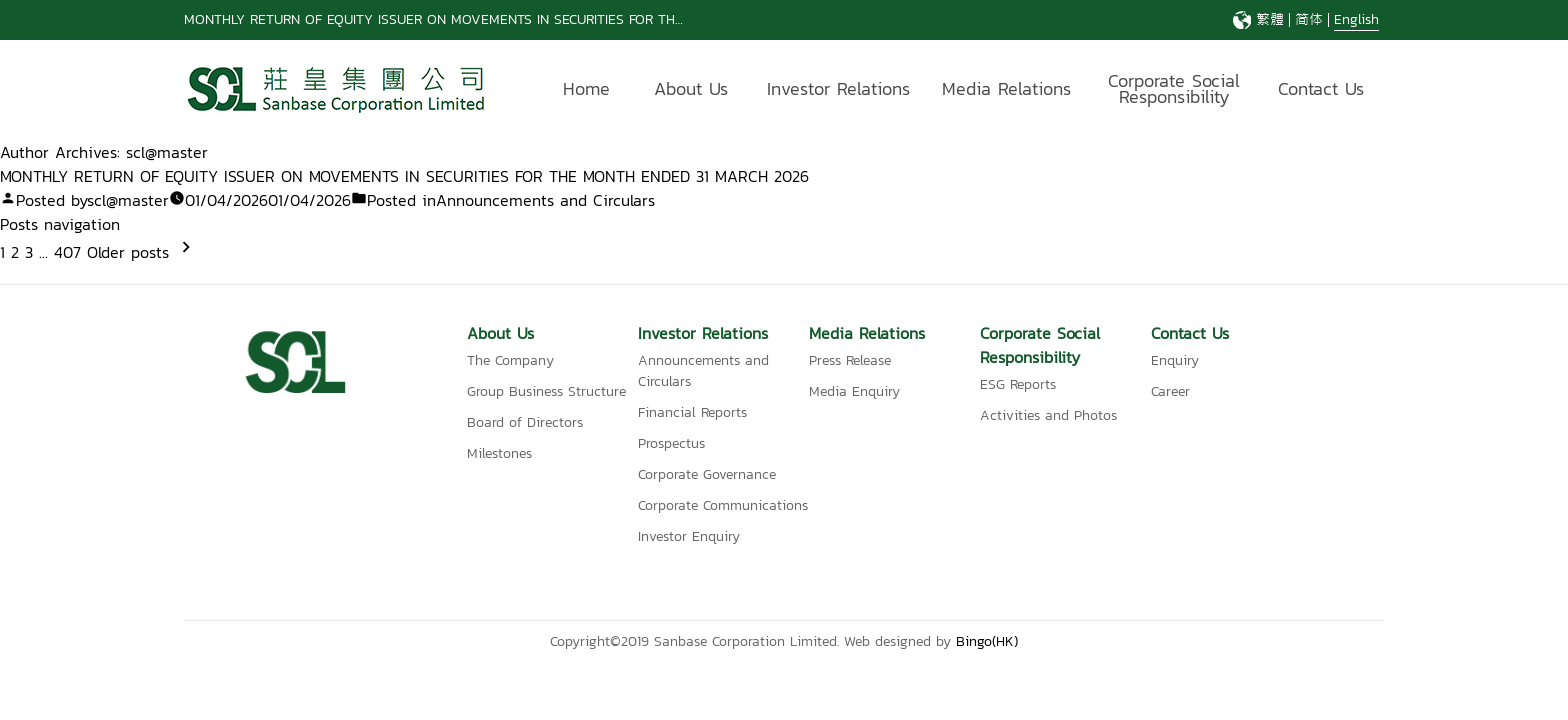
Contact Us (1321, 88)
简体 (1309, 19)
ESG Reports (1018, 384)
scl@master (128, 200)
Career (1170, 391)
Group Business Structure (546, 391)
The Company (510, 360)
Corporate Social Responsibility (1174, 91)
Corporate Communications (723, 505)
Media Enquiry (854, 391)
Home (586, 88)
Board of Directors (525, 422)
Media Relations (1006, 88)
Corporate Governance (707, 474)
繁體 (1270, 19)
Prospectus (671, 443)
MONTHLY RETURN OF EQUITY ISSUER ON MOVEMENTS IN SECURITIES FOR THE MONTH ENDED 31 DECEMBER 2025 (545, 19)
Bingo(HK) (987, 641)
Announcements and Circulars (545, 200)
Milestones (499, 453)
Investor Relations (838, 88)
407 (67, 252)
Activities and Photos (1048, 415)
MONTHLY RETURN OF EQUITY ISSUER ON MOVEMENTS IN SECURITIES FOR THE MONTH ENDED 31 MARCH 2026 (404, 176)
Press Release (850, 360)
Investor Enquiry (689, 536)
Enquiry (1175, 360)
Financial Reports (692, 412)
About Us (691, 88)
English (1356, 19)
